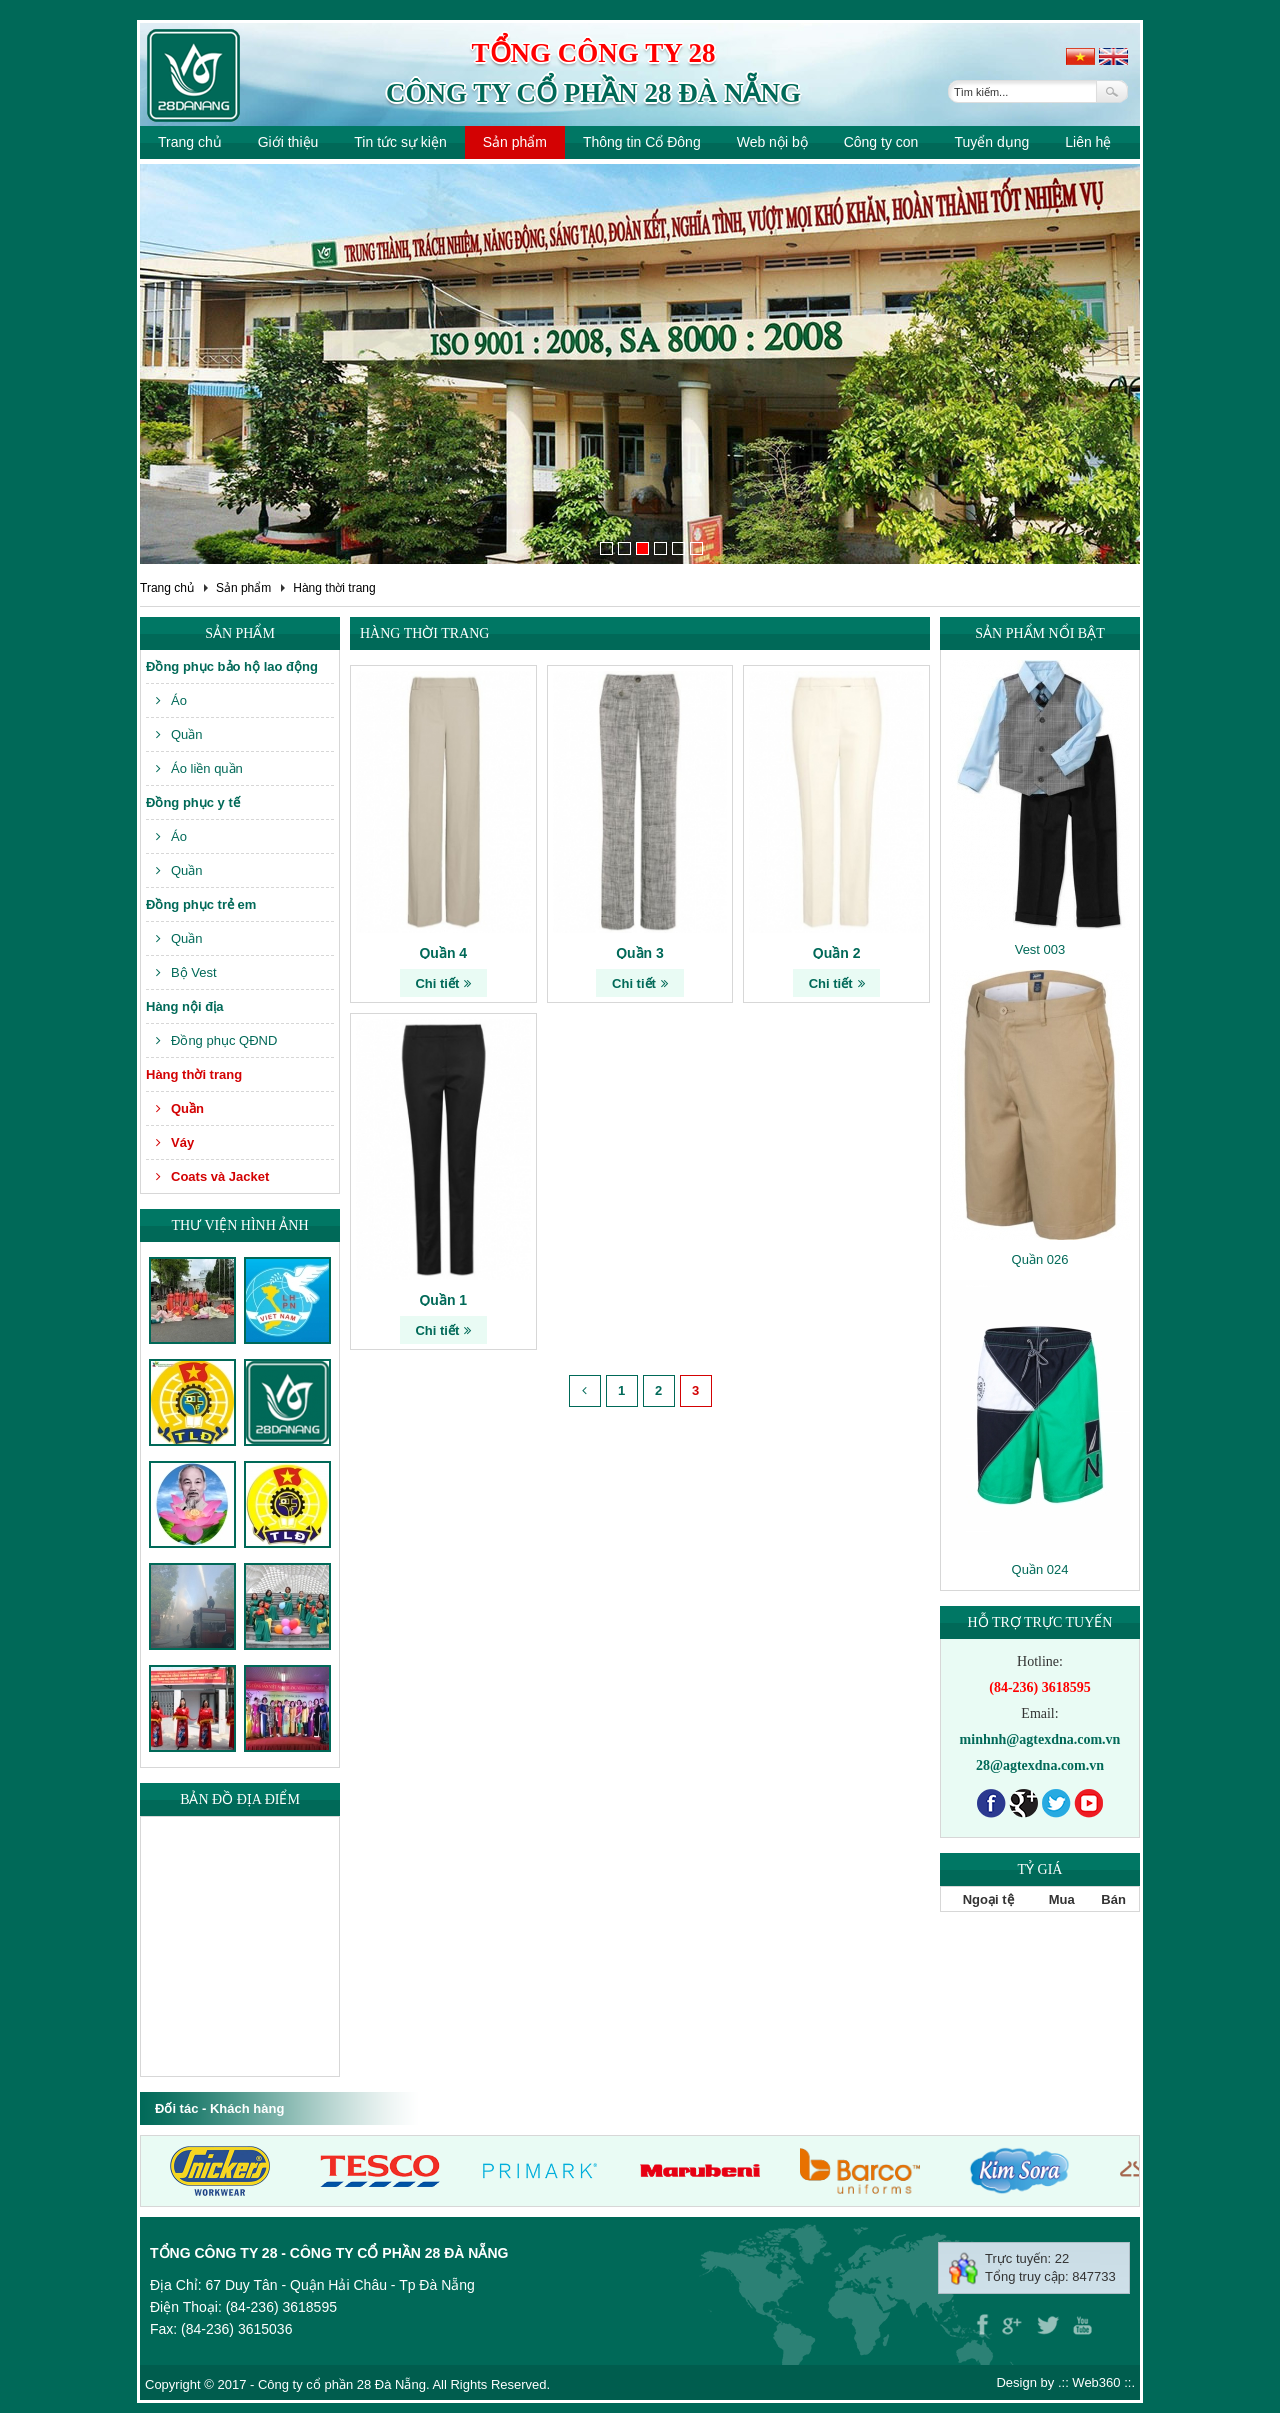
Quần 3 (640, 953)
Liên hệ (1088, 142)
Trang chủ (190, 142)
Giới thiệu (288, 142)
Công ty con (881, 142)
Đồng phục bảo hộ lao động (232, 666)
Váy (175, 1142)
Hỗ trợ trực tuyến (1040, 1622)
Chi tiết (443, 983)
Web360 (1096, 2382)
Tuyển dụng (991, 142)
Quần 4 (443, 953)
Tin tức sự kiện (400, 142)
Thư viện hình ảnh (239, 1225)
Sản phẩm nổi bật (1039, 633)
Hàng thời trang (334, 588)
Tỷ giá (1040, 1869)
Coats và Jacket (212, 1176)
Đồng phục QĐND (216, 1040)
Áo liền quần (199, 768)
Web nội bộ (772, 142)
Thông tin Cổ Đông (642, 142)
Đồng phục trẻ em (201, 904)
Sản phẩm (515, 142)
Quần (179, 734)
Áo (171, 700)
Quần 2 (837, 953)
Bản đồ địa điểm (240, 1799)
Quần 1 (443, 1300)
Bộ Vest (186, 972)
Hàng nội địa (184, 1006)
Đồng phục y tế (193, 802)
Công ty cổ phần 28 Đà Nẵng (593, 93)
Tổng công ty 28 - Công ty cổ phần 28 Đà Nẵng (329, 2253)
